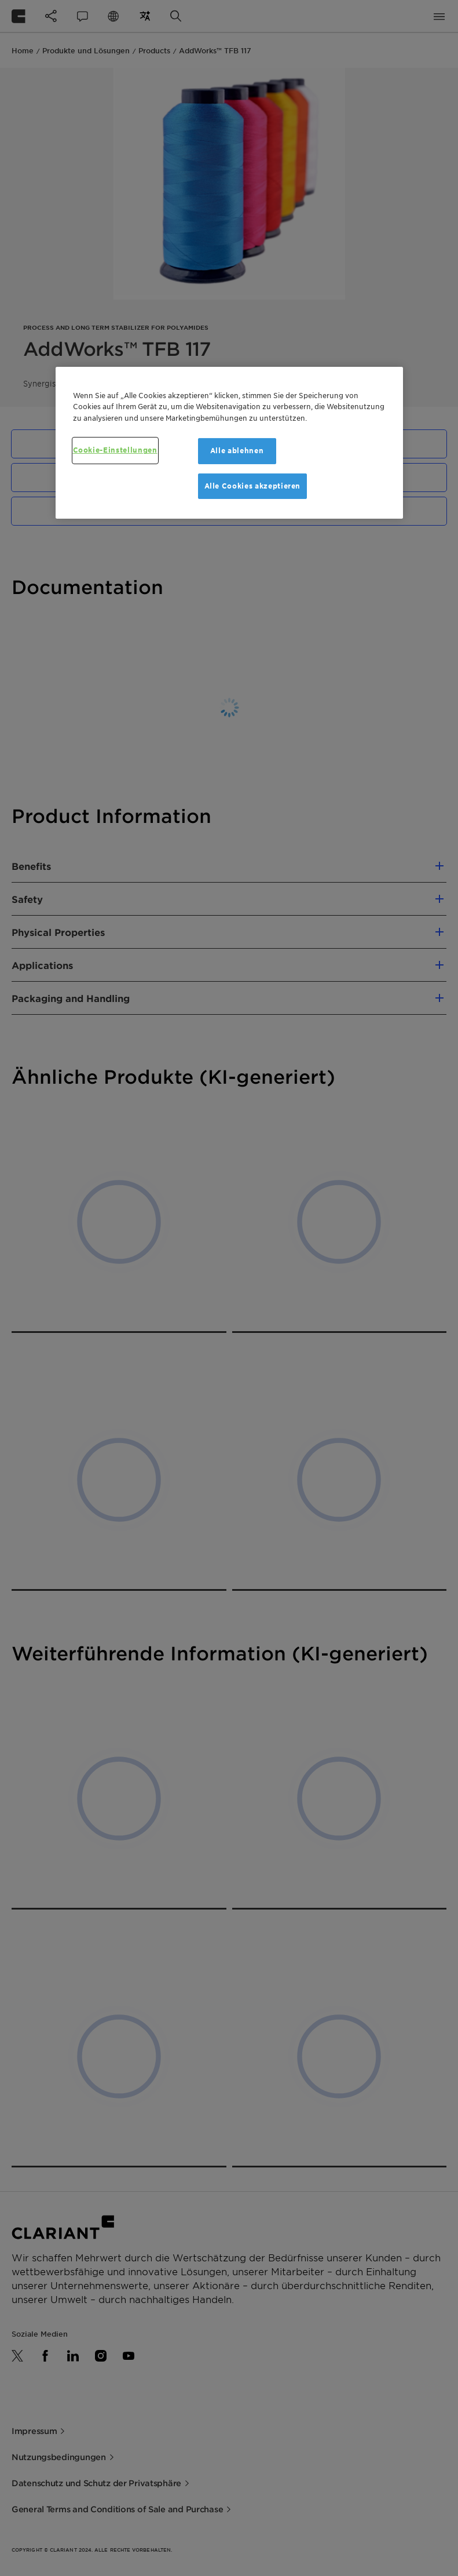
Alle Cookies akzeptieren (252, 485)
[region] (229, 443)
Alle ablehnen (236, 451)
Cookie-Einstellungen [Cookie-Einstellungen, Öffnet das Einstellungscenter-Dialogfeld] (115, 450)
